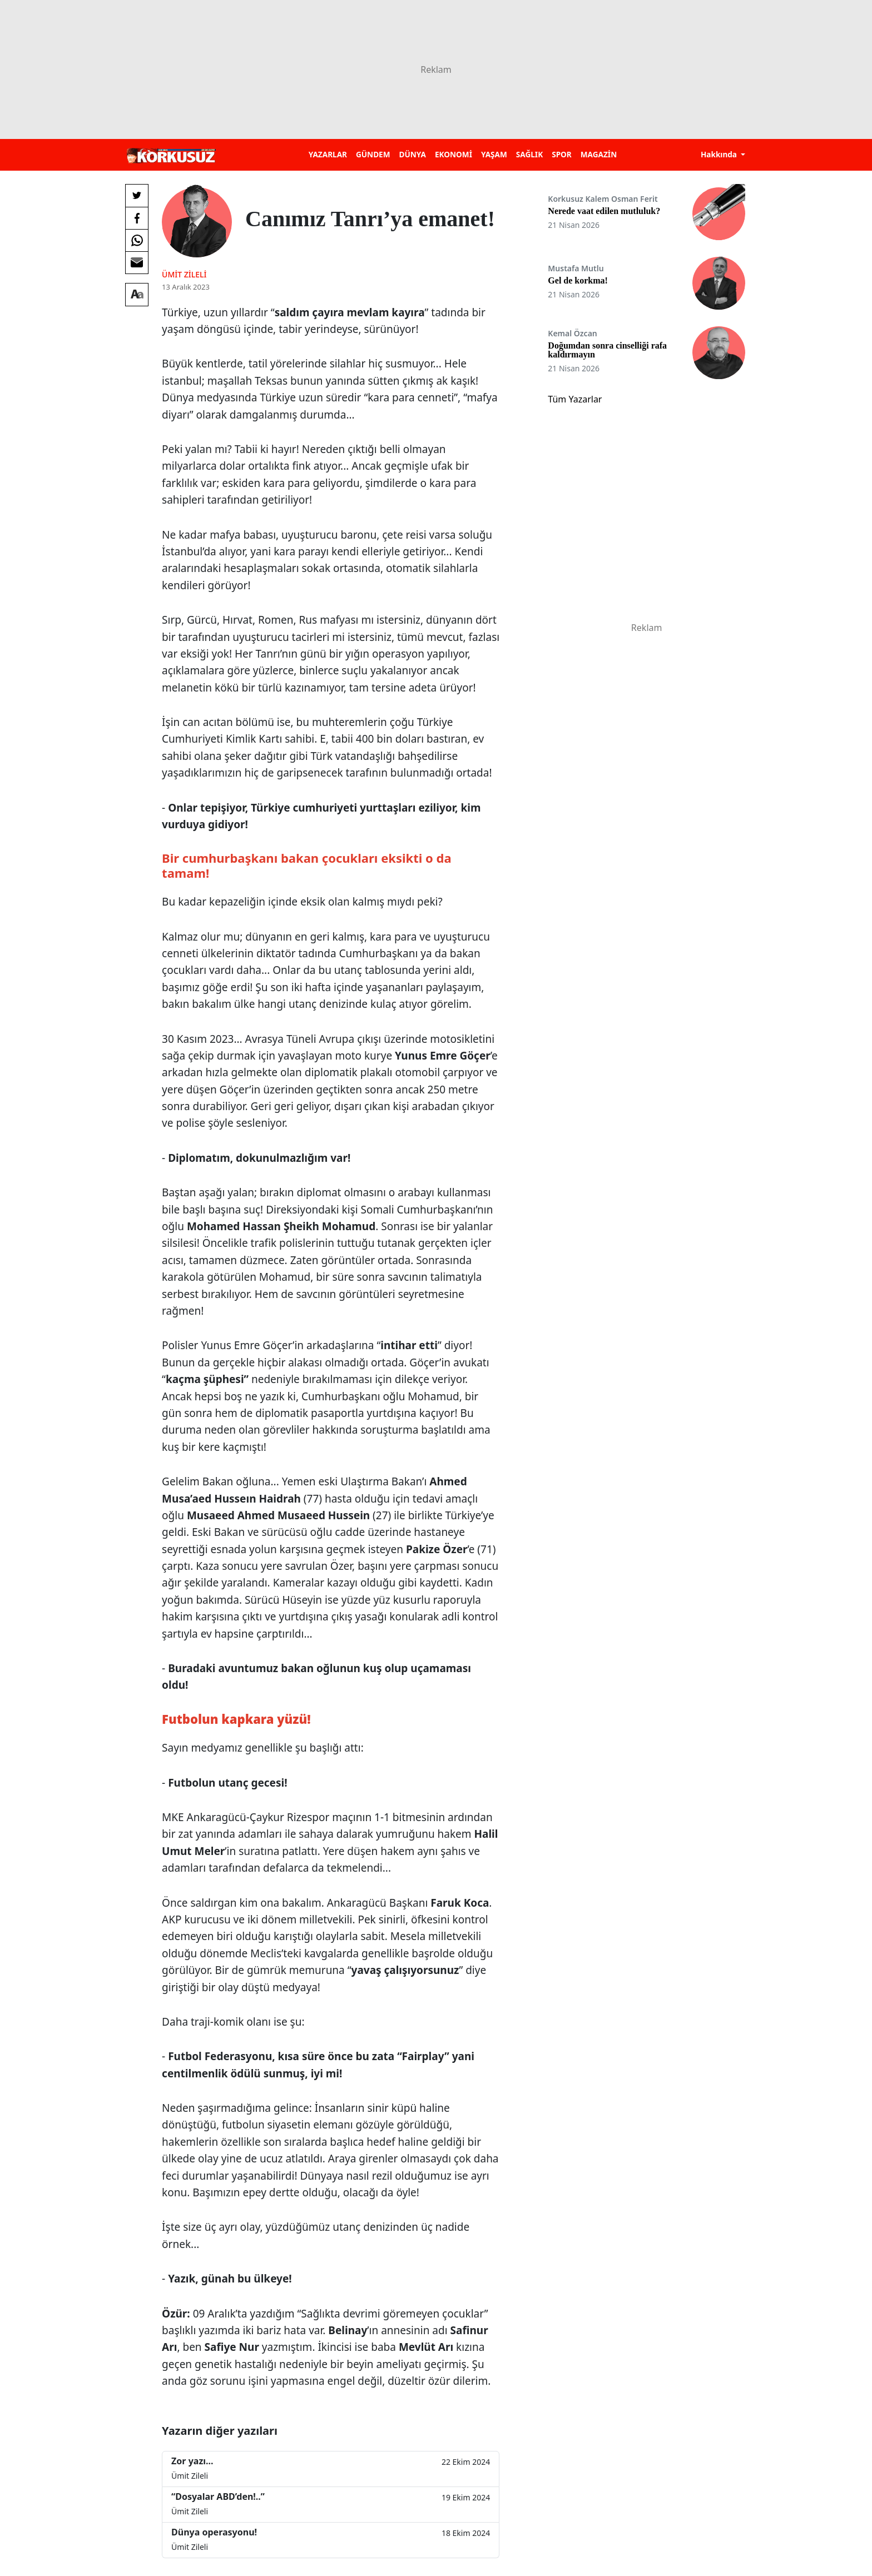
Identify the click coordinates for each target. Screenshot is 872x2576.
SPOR (562, 154)
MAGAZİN (599, 154)
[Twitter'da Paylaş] (137, 196)
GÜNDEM (373, 154)
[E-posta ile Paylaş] (137, 262)
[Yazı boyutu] (137, 295)
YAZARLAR (328, 154)
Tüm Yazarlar (575, 399)
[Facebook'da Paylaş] (137, 218)
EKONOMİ (453, 154)
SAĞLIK (529, 154)
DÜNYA (412, 154)
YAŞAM (494, 154)
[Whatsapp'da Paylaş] (137, 240)
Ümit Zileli (184, 274)
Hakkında (720, 154)
